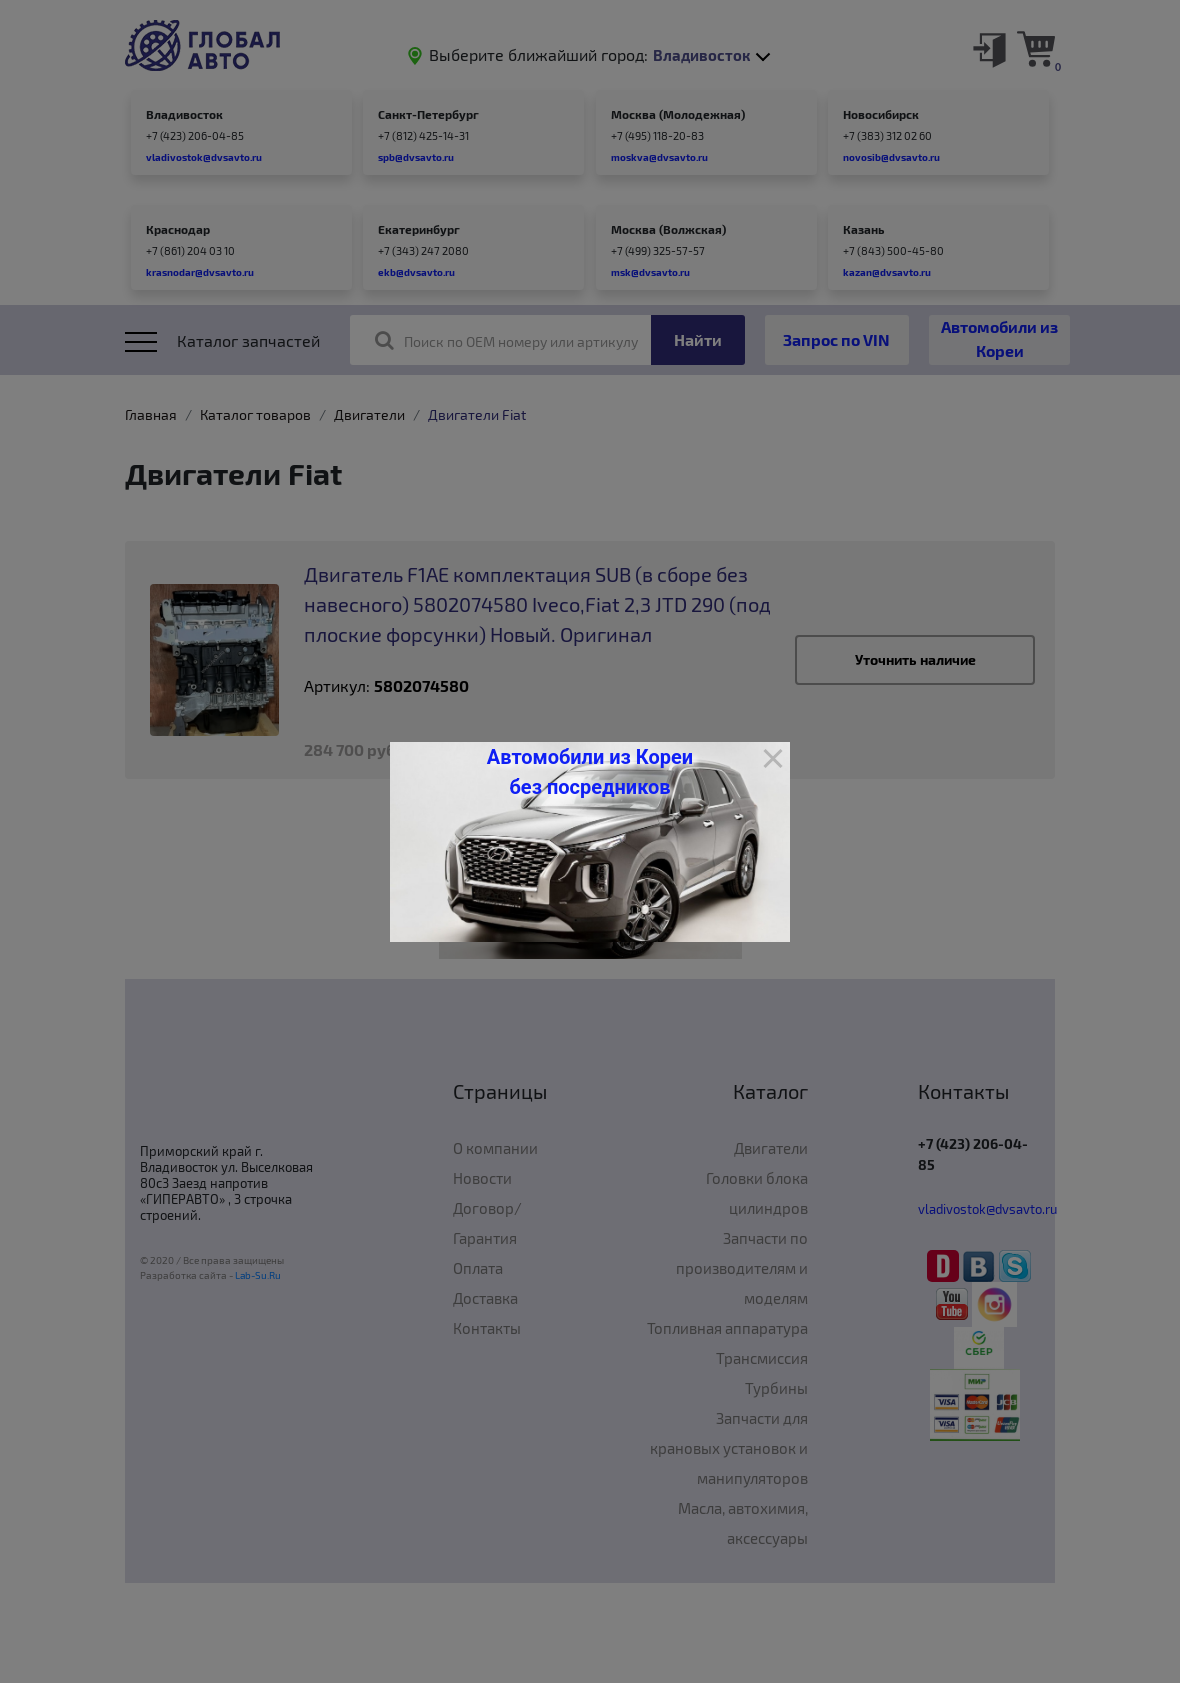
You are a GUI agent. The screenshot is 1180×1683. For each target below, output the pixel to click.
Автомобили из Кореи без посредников (590, 772)
